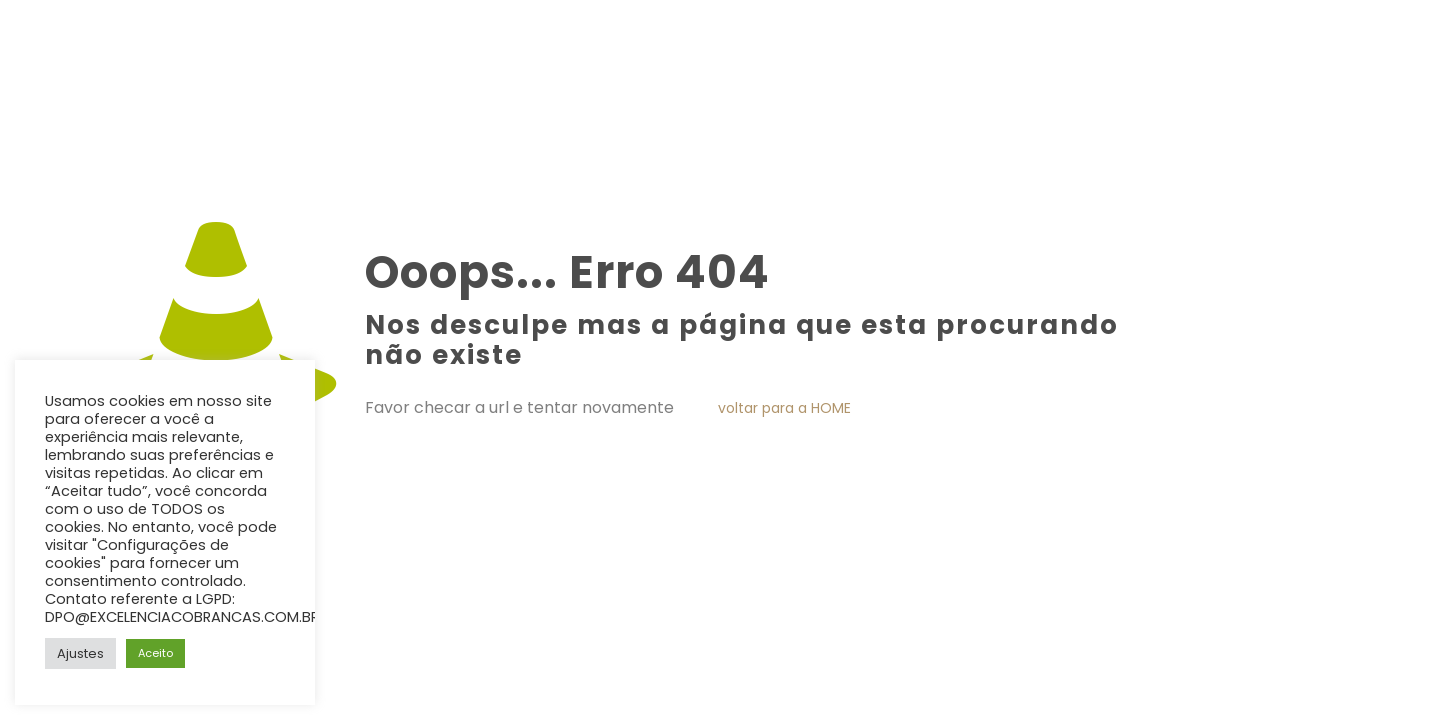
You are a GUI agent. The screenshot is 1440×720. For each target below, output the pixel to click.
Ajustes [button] (80, 653)
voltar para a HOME (784, 408)
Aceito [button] (155, 653)
